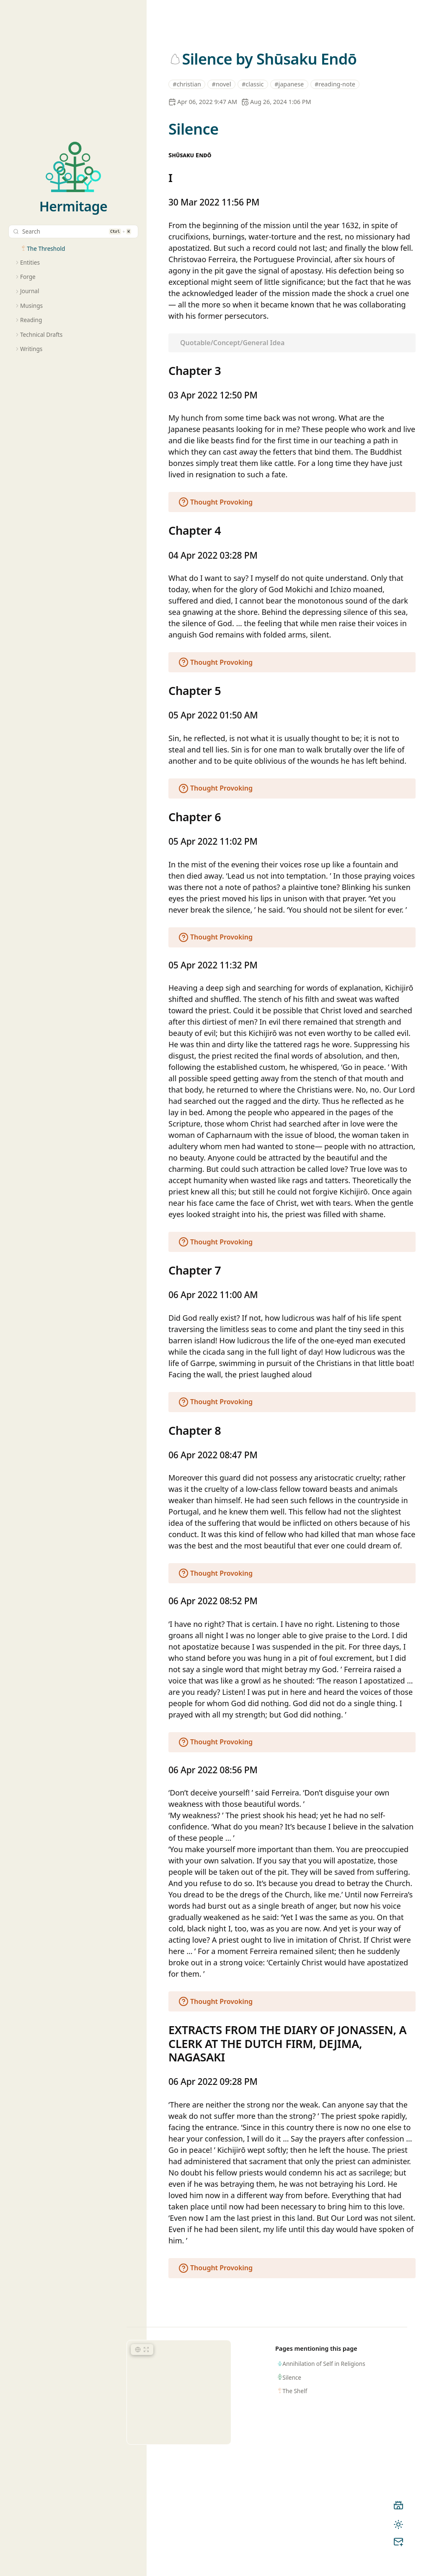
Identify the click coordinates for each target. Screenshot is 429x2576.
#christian (187, 84)
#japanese (289, 84)
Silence (291, 2377)
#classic (253, 84)
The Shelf (294, 2391)
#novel (221, 84)
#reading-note (335, 84)
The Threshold (46, 248)
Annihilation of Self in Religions (323, 2364)
